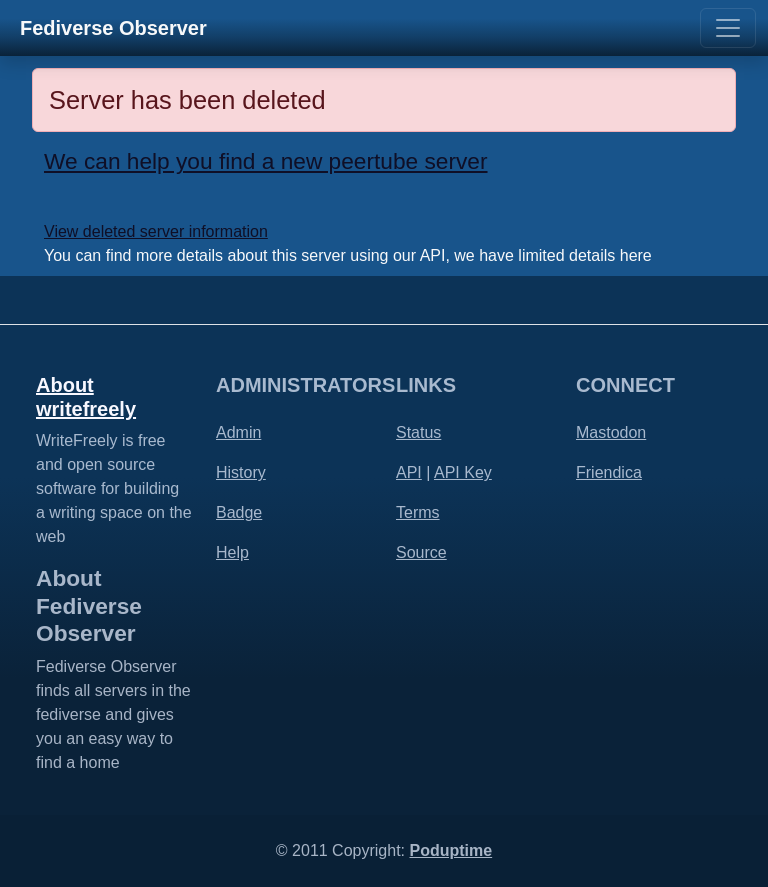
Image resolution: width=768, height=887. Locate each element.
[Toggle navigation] (728, 28)
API (409, 472)
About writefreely (86, 397)
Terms (418, 512)
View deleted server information (156, 231)
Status (418, 432)
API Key (463, 472)
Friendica (609, 472)
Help (232, 552)
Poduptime (450, 850)
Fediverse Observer (113, 28)
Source (421, 552)
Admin (238, 432)
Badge (239, 512)
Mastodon (611, 432)
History (241, 472)
